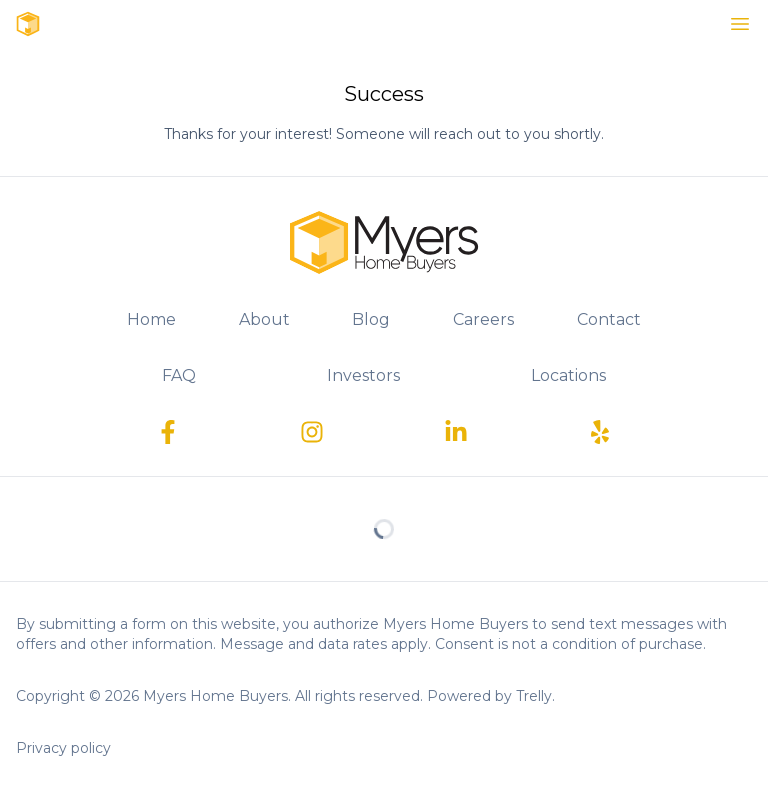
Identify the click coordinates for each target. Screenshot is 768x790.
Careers (483, 319)
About (264, 319)
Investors (363, 375)
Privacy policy (63, 748)
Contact (609, 319)
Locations (568, 375)
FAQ (179, 375)
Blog (371, 319)
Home (151, 319)
